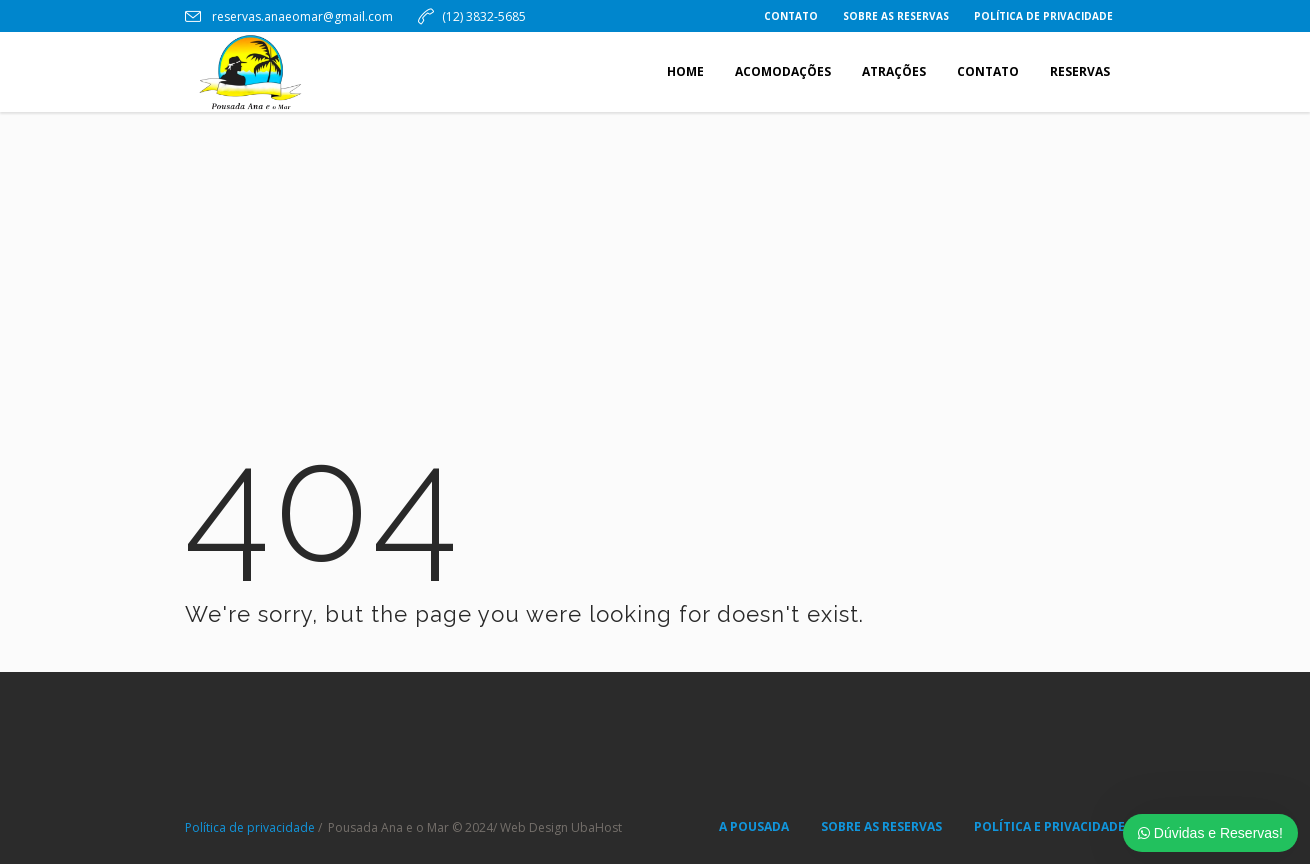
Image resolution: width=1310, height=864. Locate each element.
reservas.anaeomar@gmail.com (301, 16)
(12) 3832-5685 (484, 16)
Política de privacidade (250, 827)
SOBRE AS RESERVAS (881, 826)
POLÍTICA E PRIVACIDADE (1049, 826)
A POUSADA (754, 826)
